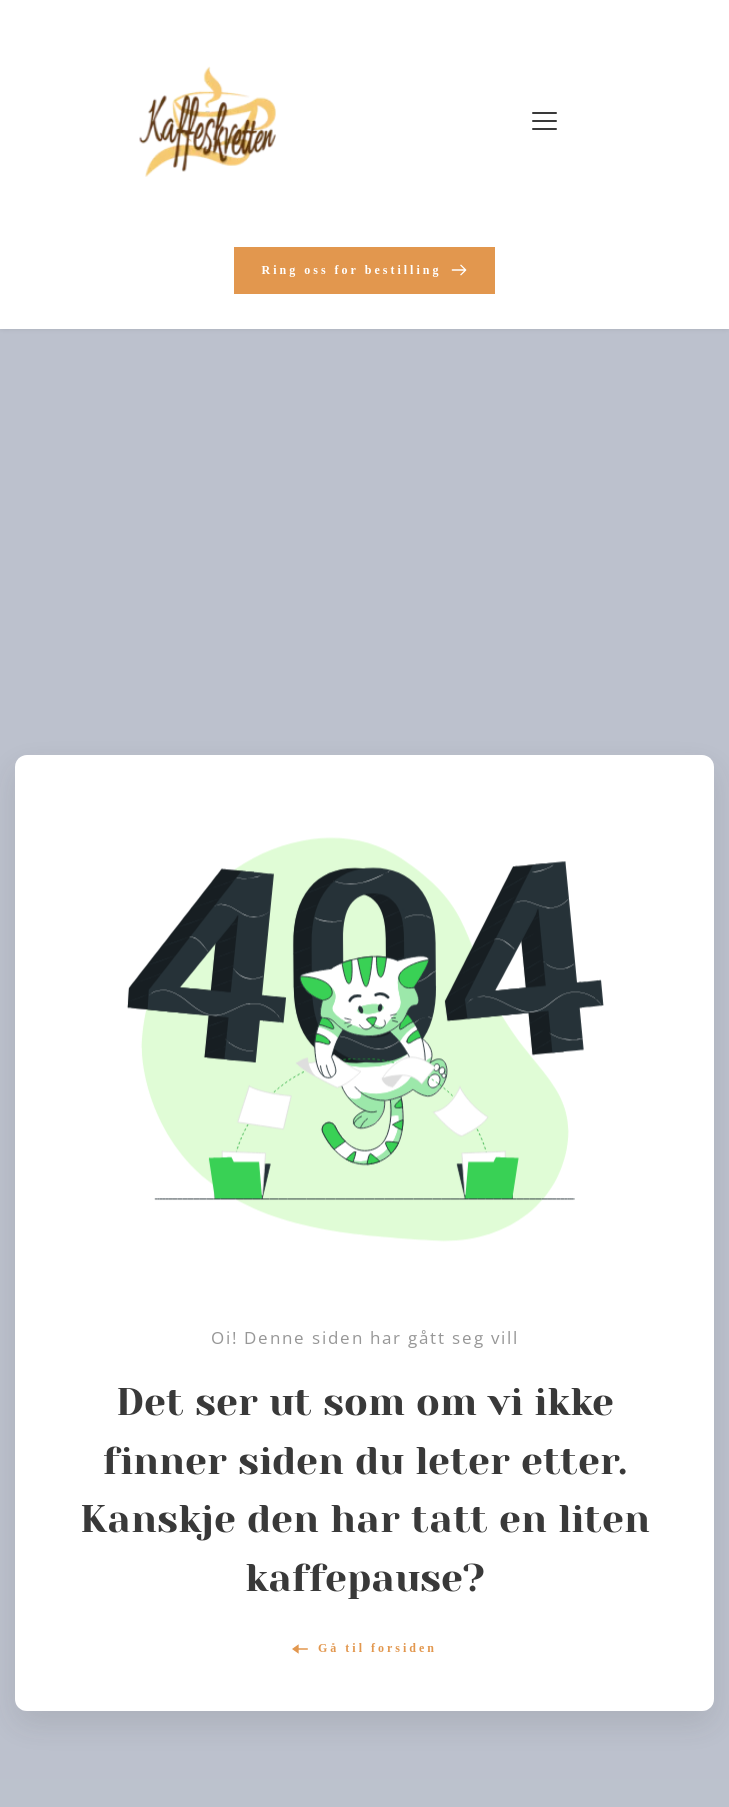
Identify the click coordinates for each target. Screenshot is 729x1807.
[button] (544, 120)
